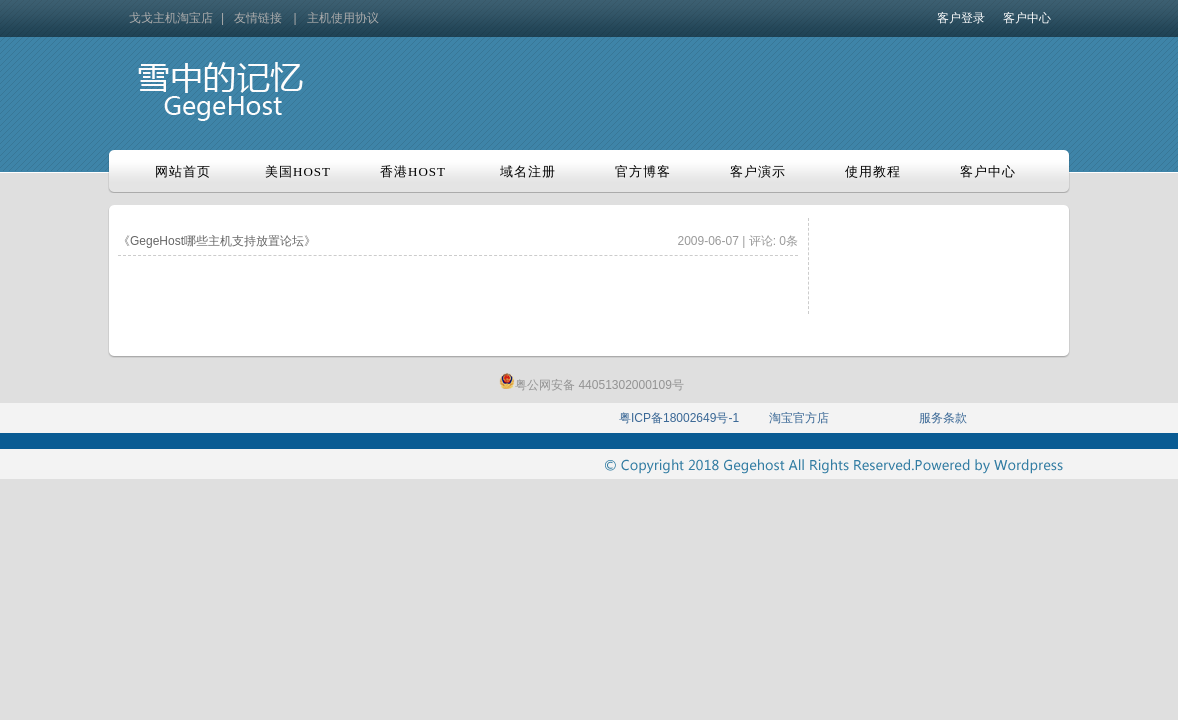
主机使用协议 (343, 18)
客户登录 (961, 18)
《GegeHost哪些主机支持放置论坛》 (217, 241)
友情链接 (258, 18)
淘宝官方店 (799, 418)
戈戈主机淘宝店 (171, 18)
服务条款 (943, 418)
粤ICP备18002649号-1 (679, 418)
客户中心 (1027, 18)
